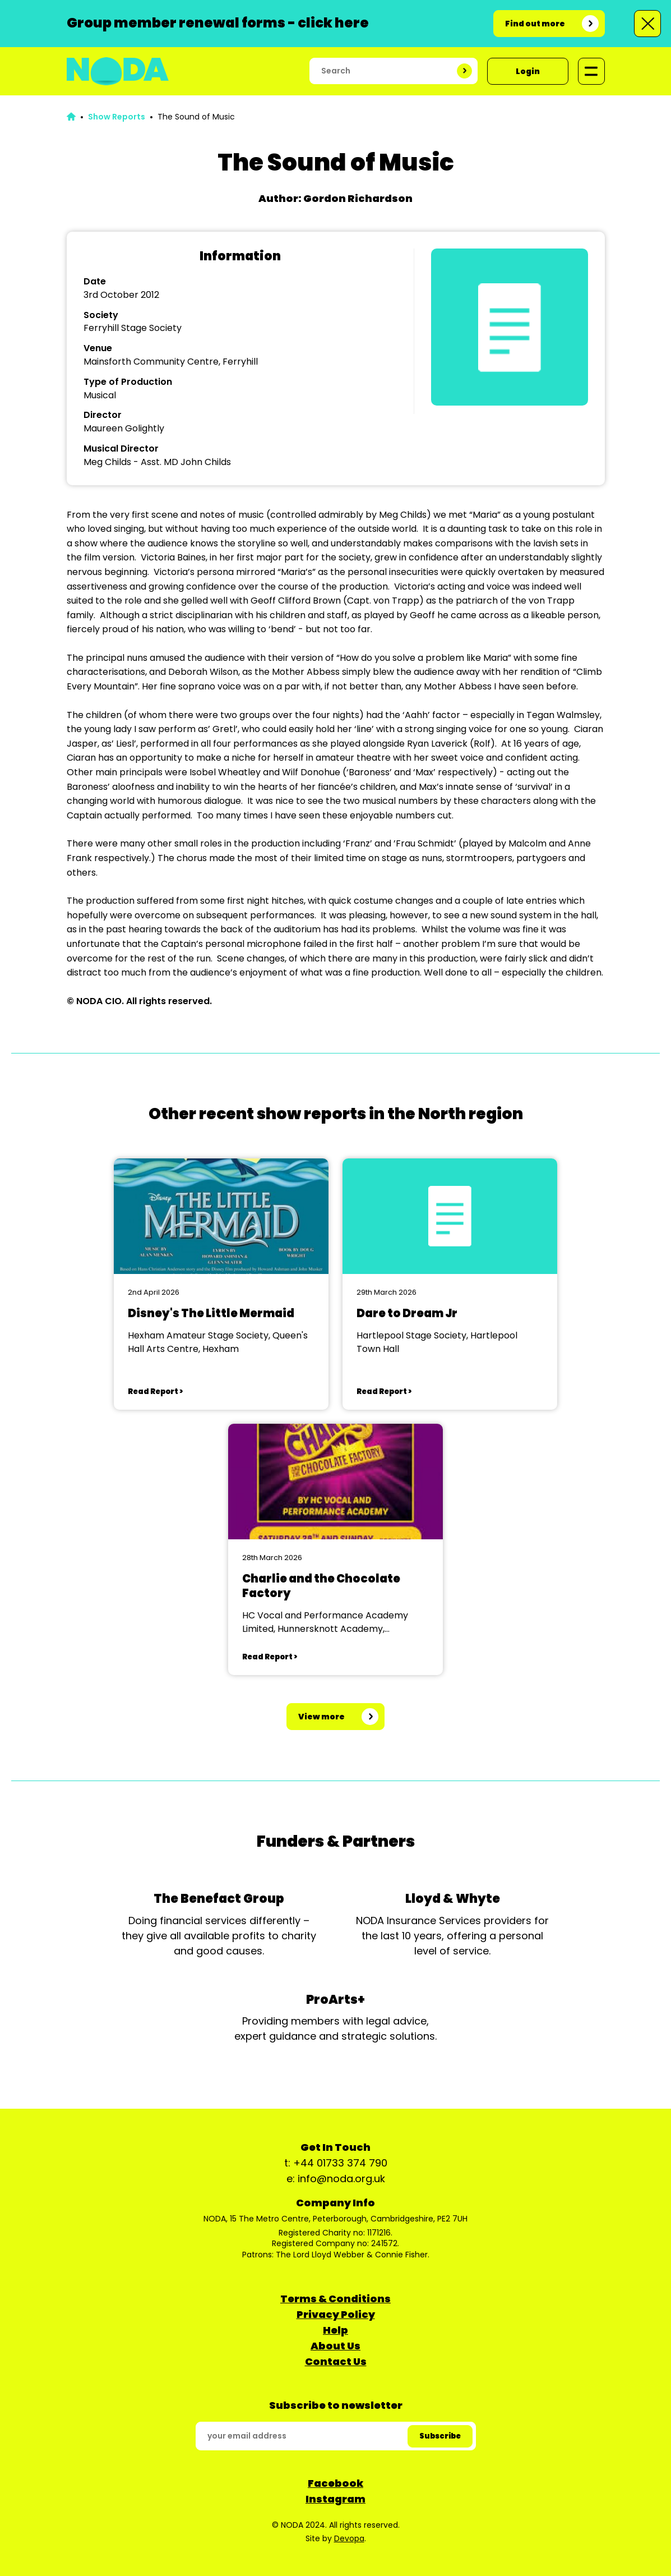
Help (335, 2330)
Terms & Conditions (335, 2299)
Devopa (349, 2538)
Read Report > (155, 1391)
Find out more (535, 23)
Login (528, 71)
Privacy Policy (336, 2314)
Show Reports (116, 116)
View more (321, 1716)
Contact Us (336, 2361)
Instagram (335, 2499)
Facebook (335, 2483)
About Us (335, 2346)
